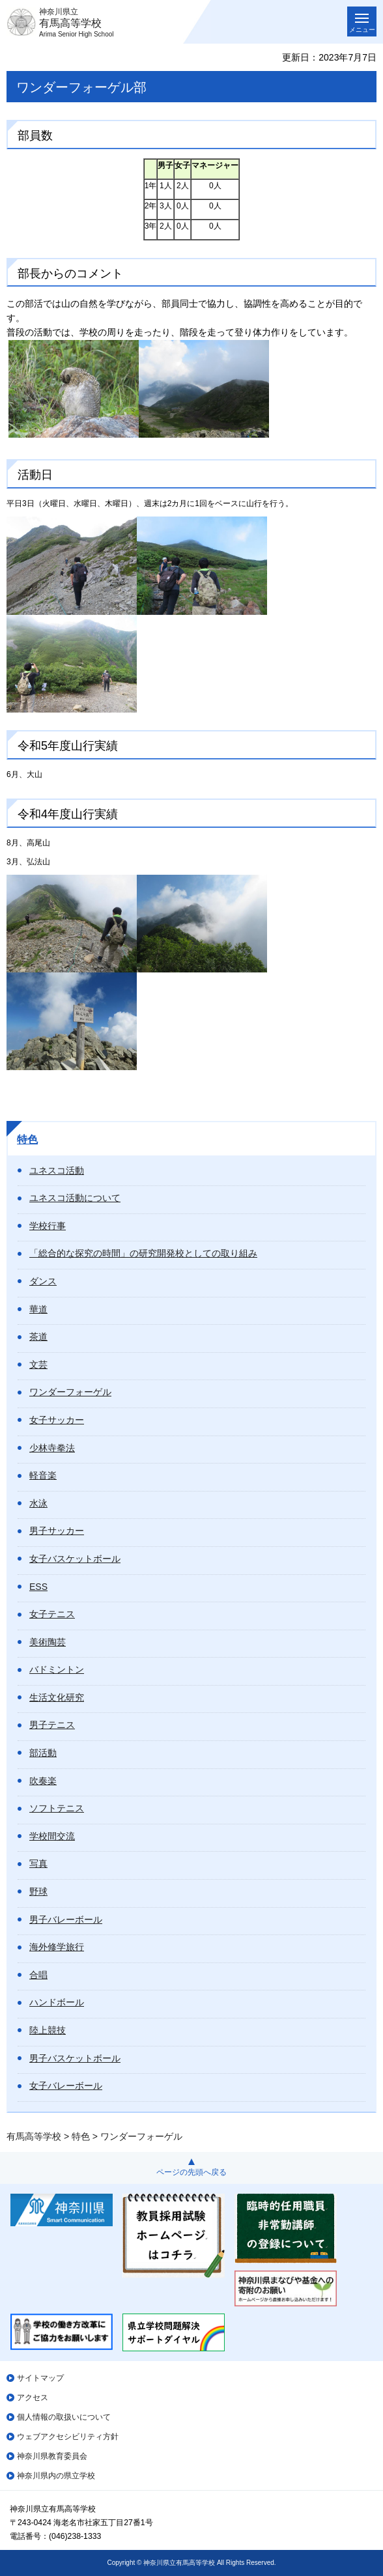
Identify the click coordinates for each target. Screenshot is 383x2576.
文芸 (38, 1364)
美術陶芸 (47, 1642)
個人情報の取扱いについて (64, 2417)
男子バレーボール (65, 1919)
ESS (38, 1586)
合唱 (38, 1975)
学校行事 (47, 1226)
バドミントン (56, 1669)
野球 (38, 1891)
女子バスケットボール (75, 1558)
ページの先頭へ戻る (191, 2172)
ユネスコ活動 (56, 1170)
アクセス (32, 2397)
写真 (38, 1863)
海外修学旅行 (56, 1947)
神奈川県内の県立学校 (56, 2475)
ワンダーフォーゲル (70, 1392)
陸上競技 (47, 2030)
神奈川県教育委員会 (52, 2456)
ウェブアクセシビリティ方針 (68, 2436)
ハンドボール (56, 2002)
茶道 (38, 1336)
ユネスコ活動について (75, 1198)
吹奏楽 (43, 1781)
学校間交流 (52, 1836)
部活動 (43, 1753)
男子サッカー (56, 1530)
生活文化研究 (56, 1697)
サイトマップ (40, 2378)
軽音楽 (43, 1475)
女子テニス (52, 1614)
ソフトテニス (56, 1808)
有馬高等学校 (34, 2136)
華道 (38, 1309)
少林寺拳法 (52, 1448)
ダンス (43, 1281)
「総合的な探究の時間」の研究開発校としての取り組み (143, 1253)
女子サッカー (56, 1420)
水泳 (38, 1503)
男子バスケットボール (75, 2058)
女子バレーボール (65, 2085)
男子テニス (52, 1725)
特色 (27, 1139)
